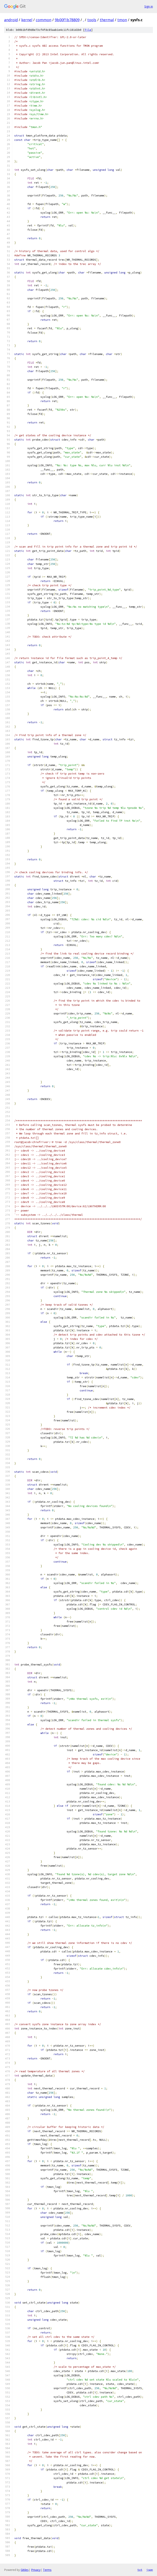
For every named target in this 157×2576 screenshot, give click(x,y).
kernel (26, 19)
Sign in (148, 6)
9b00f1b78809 (67, 19)
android (11, 19)
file (88, 30)
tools (91, 19)
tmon (122, 19)
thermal (107, 19)
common (43, 19)
